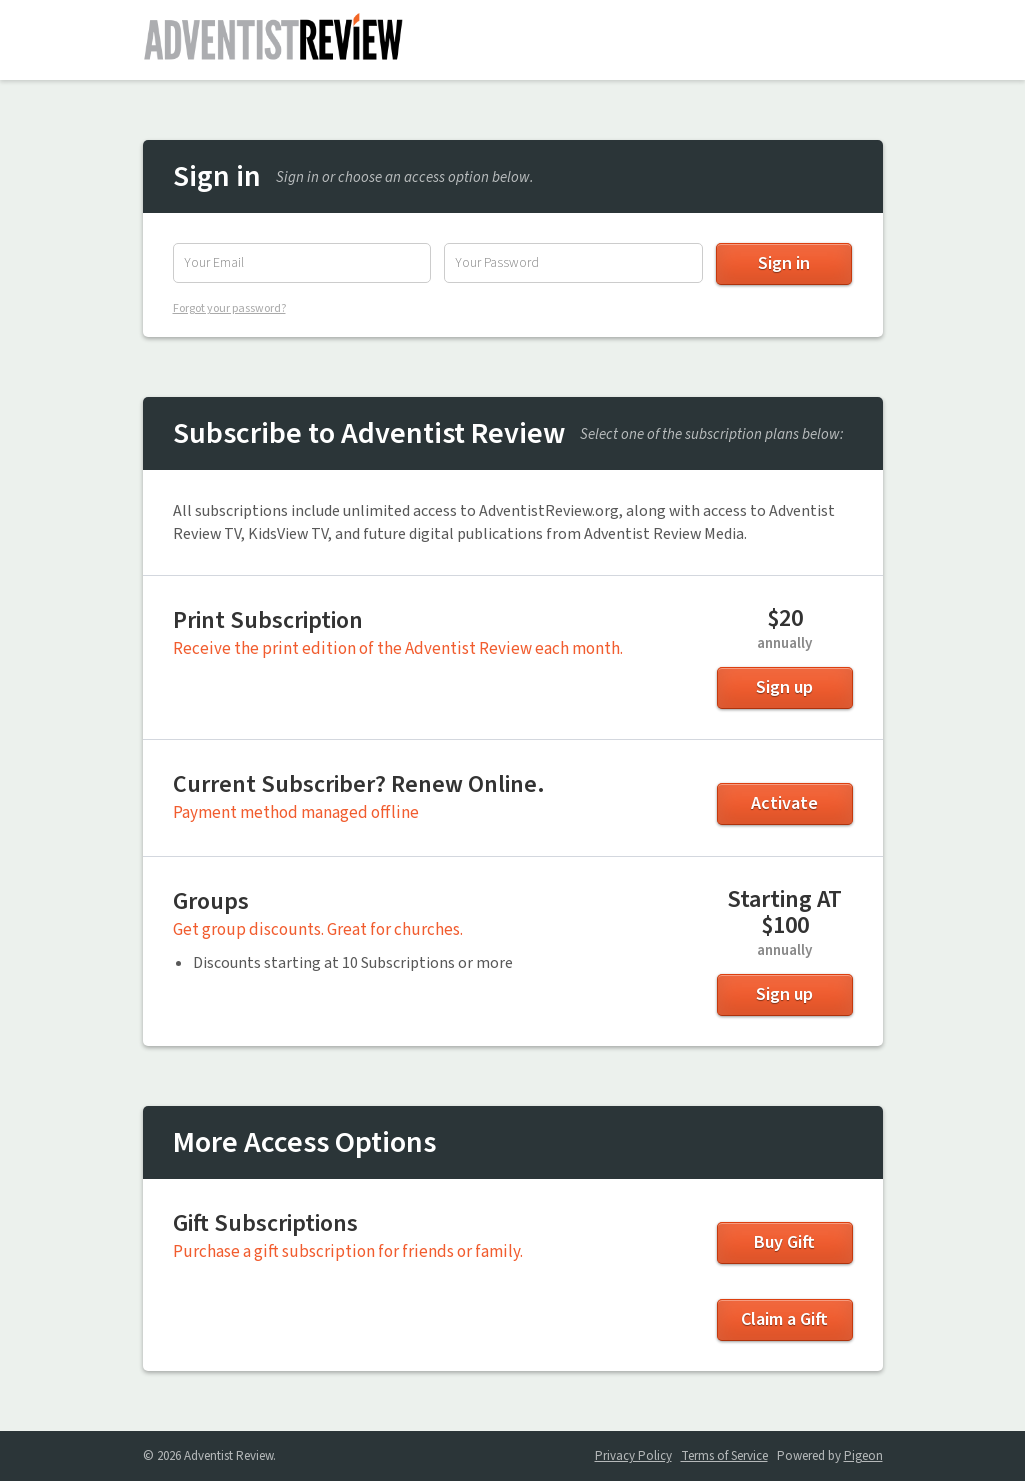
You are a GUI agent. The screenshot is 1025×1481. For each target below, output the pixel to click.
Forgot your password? (229, 308)
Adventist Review (273, 40)
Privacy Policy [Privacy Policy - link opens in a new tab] (633, 1456)
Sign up (784, 687)
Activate (784, 803)
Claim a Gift (784, 1319)
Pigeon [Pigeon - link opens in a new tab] (863, 1456)
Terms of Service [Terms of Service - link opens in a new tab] (724, 1456)
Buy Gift (784, 1242)
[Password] (573, 263)
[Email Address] (302, 263)
